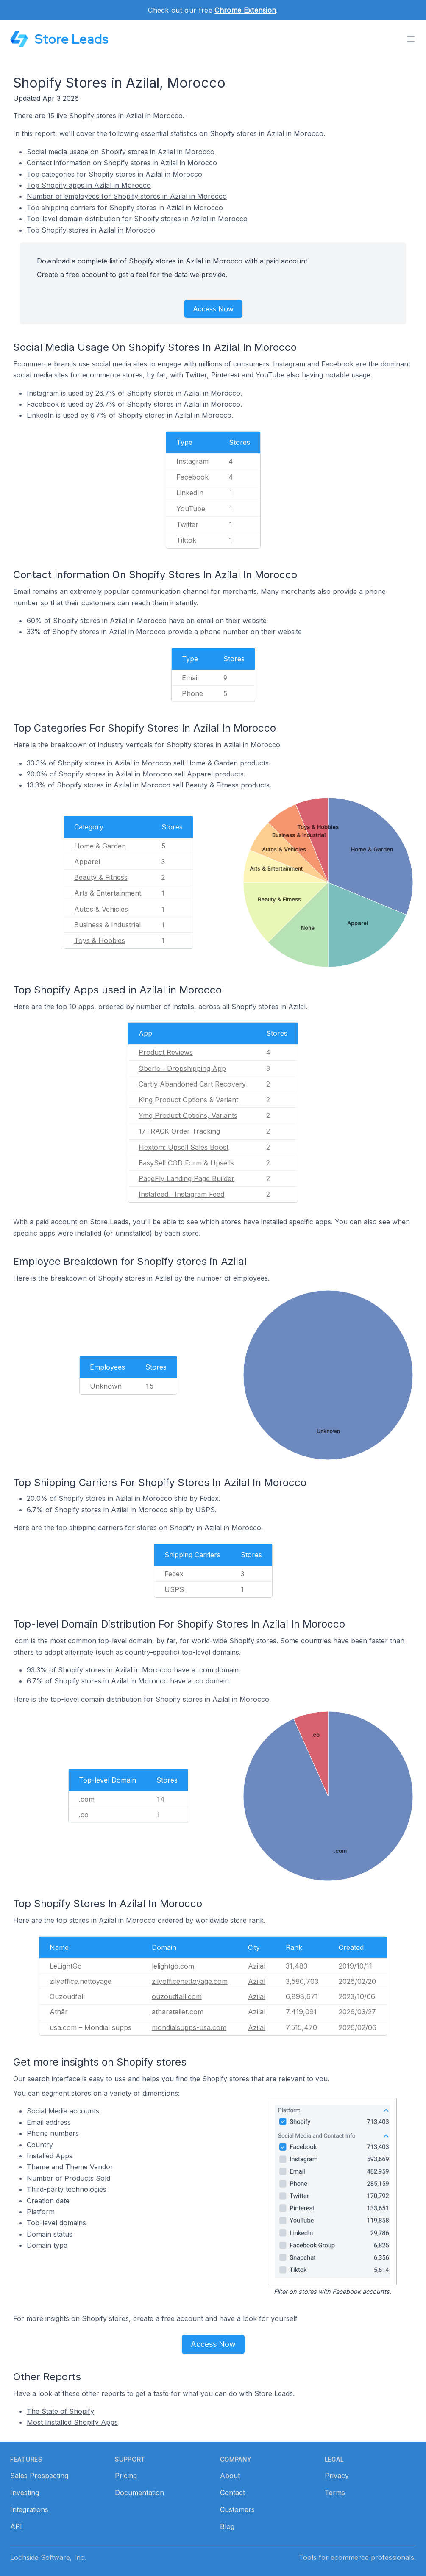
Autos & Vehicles (101, 909)
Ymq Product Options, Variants (188, 1115)
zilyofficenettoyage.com (190, 1981)
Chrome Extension (245, 10)
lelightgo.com (173, 1966)
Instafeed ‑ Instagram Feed (181, 1194)
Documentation (139, 2492)
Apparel (87, 861)
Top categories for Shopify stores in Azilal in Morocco (114, 174)
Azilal (256, 1966)
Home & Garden (100, 846)
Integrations (29, 2509)
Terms (335, 2492)
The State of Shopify (60, 2411)
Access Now (213, 309)
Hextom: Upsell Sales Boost (183, 1147)
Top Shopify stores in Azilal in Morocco (91, 230)
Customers (237, 2509)
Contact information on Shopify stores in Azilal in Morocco (122, 162)
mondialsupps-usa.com (189, 2027)
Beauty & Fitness (101, 877)
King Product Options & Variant (188, 1099)
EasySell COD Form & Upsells (186, 1163)
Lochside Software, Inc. (48, 2557)
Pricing (126, 2475)
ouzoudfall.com (177, 1996)
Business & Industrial (107, 925)
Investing (24, 2492)
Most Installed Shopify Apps (72, 2422)
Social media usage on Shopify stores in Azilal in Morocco (120, 151)
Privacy (337, 2475)
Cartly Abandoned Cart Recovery (192, 1084)
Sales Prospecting (39, 2475)
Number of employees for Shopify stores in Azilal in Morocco (127, 196)
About (230, 2475)
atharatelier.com (177, 2012)
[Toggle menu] (410, 39)
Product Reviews (166, 1052)
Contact (232, 2492)
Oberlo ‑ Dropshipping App (182, 1068)
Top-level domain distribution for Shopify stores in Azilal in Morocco (137, 218)
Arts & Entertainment (107, 893)
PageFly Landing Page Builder (186, 1178)
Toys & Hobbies (99, 940)
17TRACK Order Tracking (179, 1131)
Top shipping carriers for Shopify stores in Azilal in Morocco (125, 207)
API (16, 2526)
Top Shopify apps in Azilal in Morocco (89, 185)
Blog (227, 2526)
